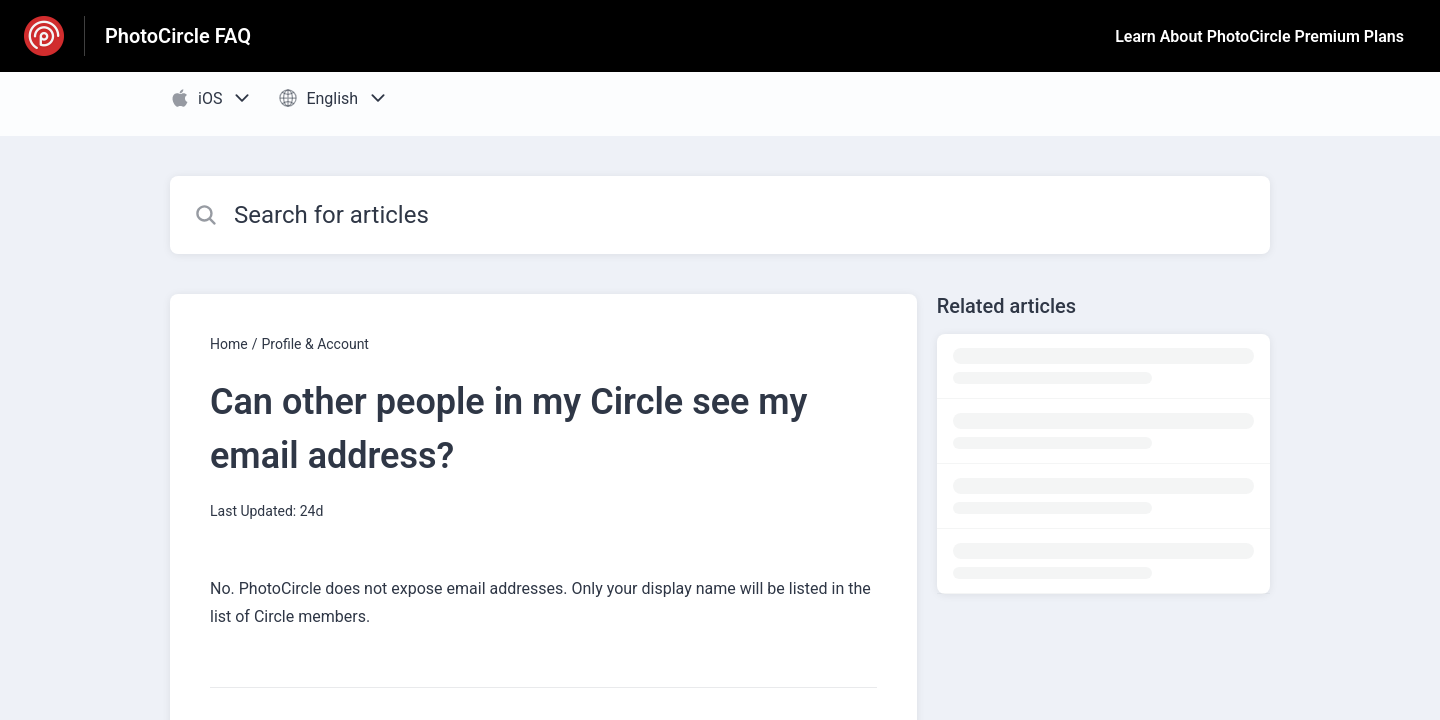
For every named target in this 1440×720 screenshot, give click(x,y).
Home (229, 344)
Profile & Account (314, 344)
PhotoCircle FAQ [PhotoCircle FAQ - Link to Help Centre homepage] (178, 36)
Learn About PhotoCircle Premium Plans (1259, 36)
